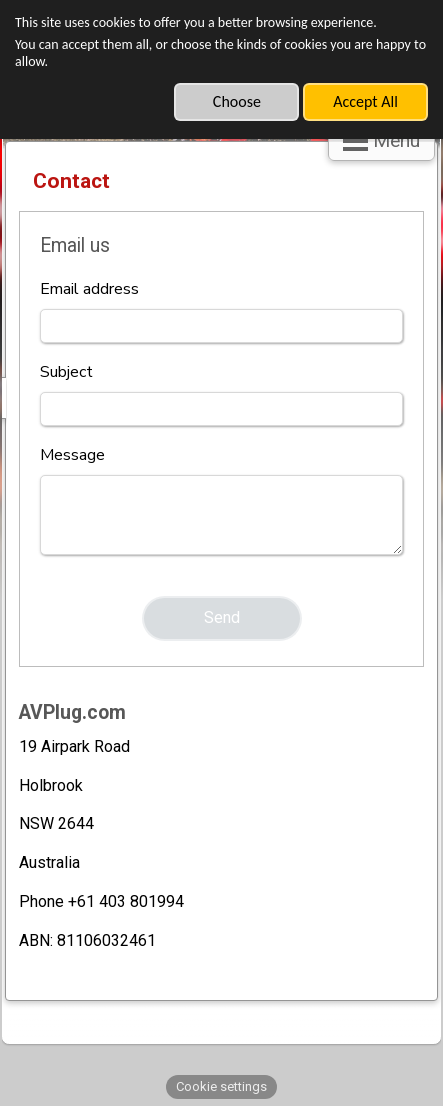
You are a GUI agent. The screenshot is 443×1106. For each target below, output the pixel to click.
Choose (237, 101)
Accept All (365, 101)
